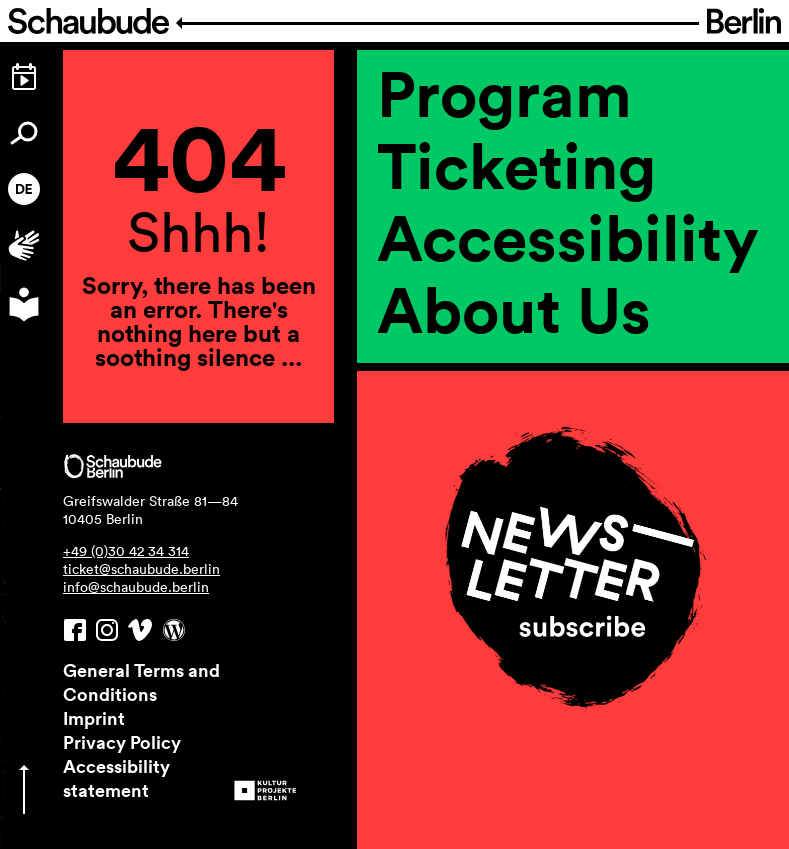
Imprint (94, 718)
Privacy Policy (122, 742)
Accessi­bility (568, 237)
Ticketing (516, 165)
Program (504, 93)
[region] (573, 409)
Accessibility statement (116, 778)
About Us (514, 309)
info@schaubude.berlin (136, 587)
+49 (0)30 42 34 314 (126, 551)
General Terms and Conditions (141, 682)
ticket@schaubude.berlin (141, 569)
